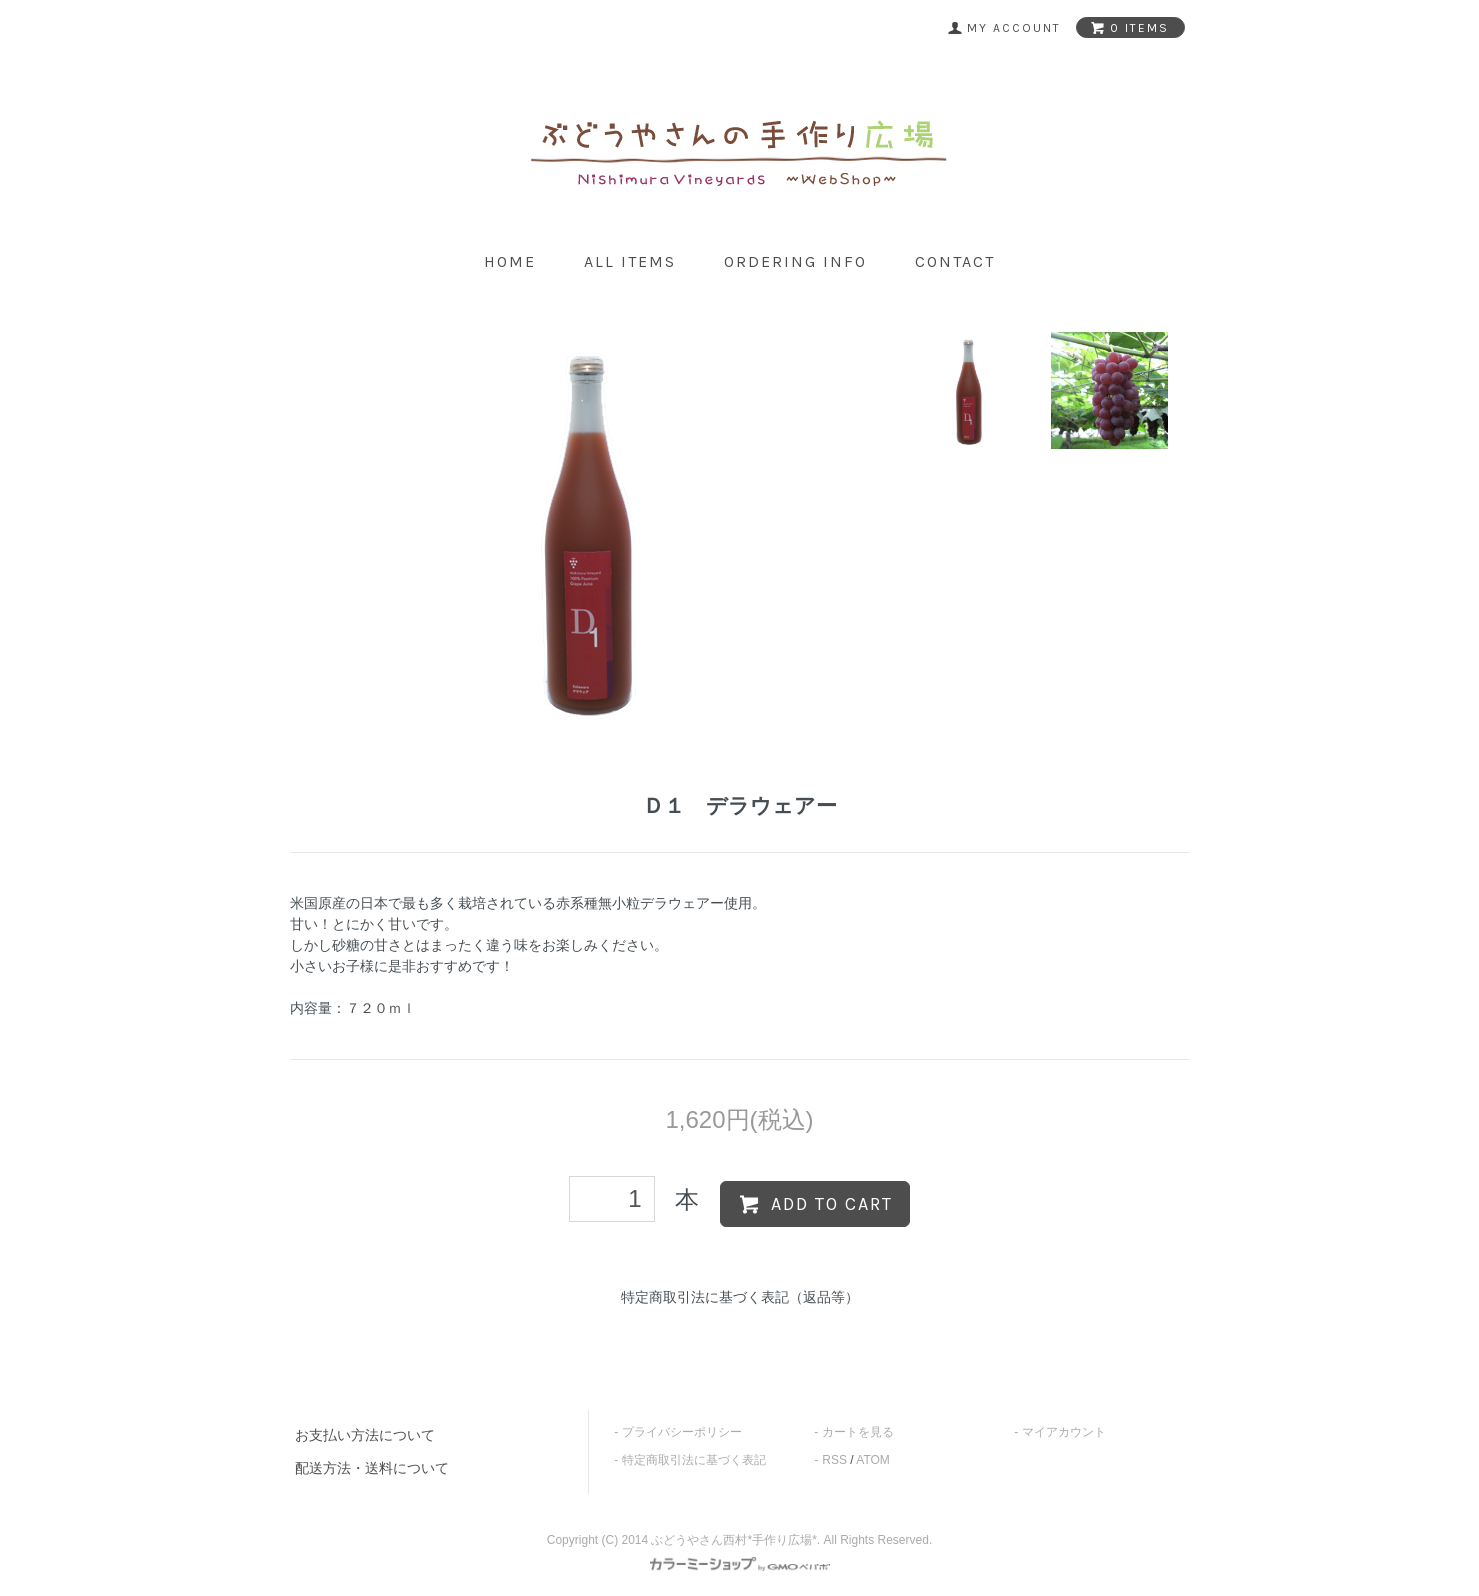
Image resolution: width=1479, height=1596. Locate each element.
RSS (834, 1460)
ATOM (873, 1460)
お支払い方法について (365, 1435)
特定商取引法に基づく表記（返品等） (740, 1297)
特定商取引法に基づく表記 (694, 1460)
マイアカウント (1064, 1432)
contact (955, 261)
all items (630, 261)
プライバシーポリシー (682, 1432)
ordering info (795, 261)
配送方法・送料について (372, 1468)
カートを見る (858, 1432)
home (510, 261)
